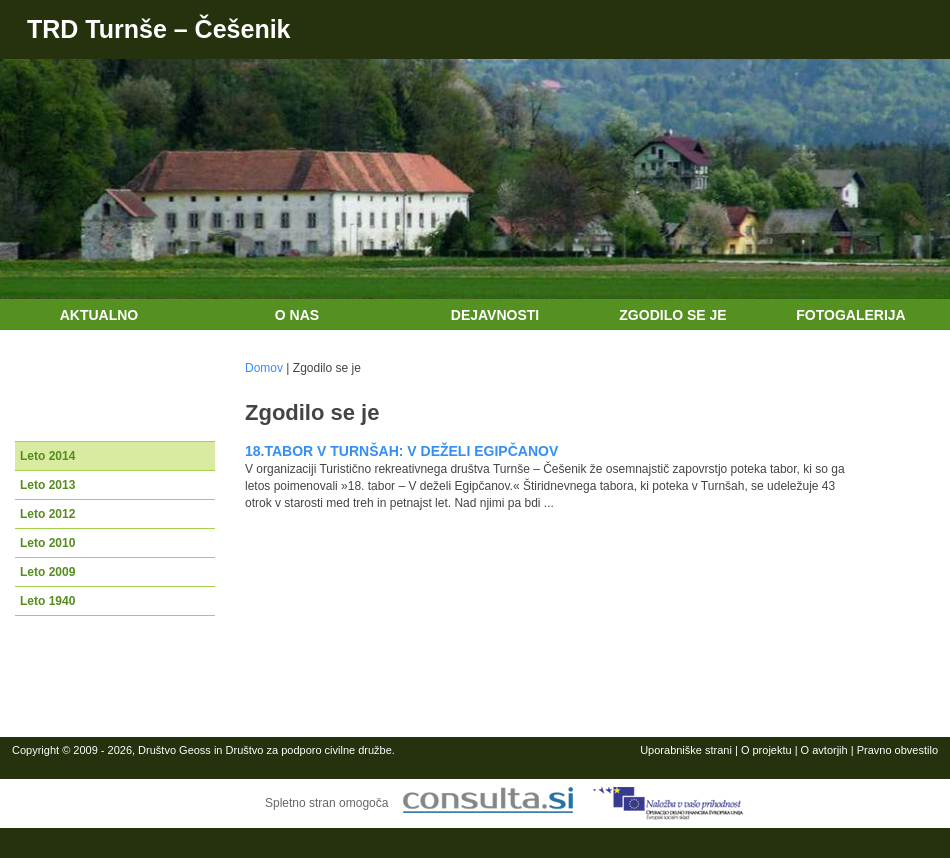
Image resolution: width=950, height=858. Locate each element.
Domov (264, 368)
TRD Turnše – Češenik (159, 29)
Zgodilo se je (672, 315)
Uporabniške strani (686, 750)
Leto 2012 (47, 514)
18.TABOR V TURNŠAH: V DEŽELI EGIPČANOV (401, 451)
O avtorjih (824, 750)
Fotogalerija (850, 315)
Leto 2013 (47, 485)
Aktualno (99, 315)
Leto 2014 (47, 456)
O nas (297, 315)
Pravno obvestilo (897, 750)
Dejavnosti (495, 315)
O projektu (766, 750)
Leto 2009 (47, 572)
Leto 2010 (47, 543)
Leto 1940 (47, 601)
